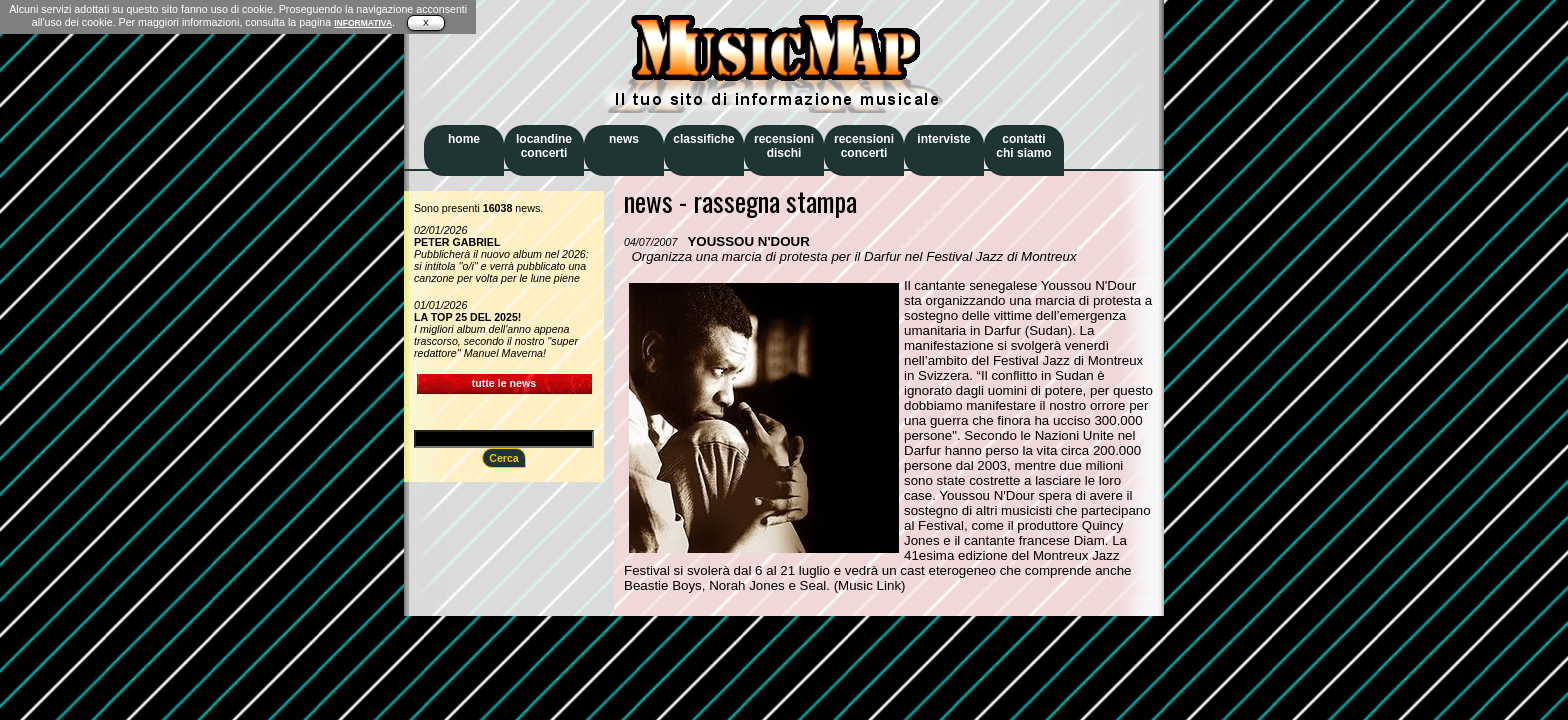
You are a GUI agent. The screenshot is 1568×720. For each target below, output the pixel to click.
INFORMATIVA (363, 23)
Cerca (504, 458)
